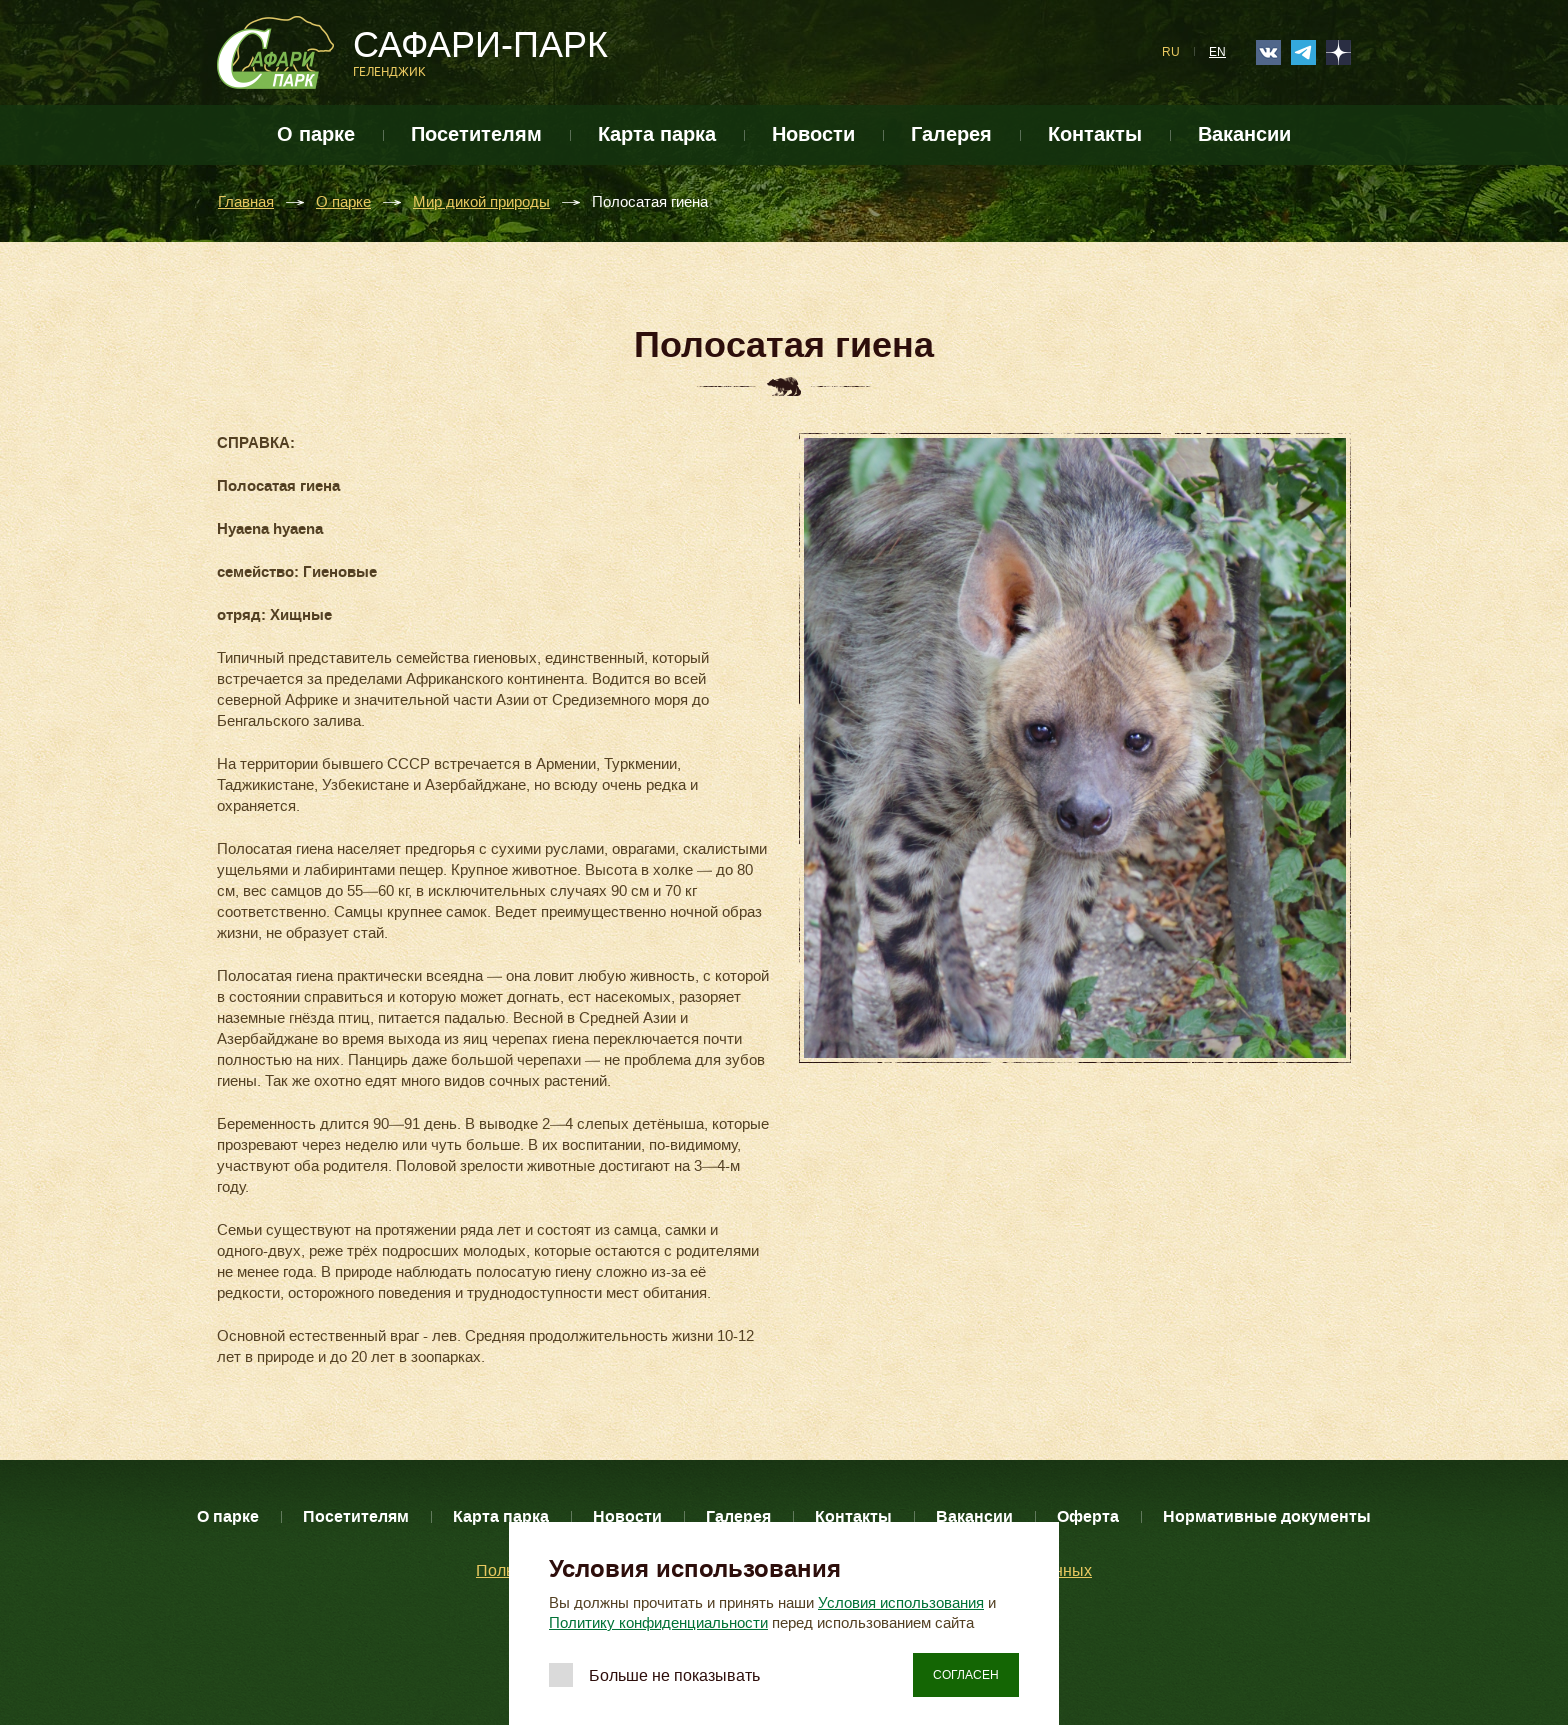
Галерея (951, 134)
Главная (246, 202)
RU (1171, 52)
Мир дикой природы (481, 202)
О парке (316, 134)
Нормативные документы (1267, 1516)
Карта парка (657, 134)
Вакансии (1244, 134)
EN (1217, 52)
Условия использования (901, 1603)
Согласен (966, 1675)
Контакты (1095, 134)
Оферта (1088, 1516)
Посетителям (476, 134)
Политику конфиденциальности (658, 1623)
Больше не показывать (674, 1675)
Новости (813, 134)
